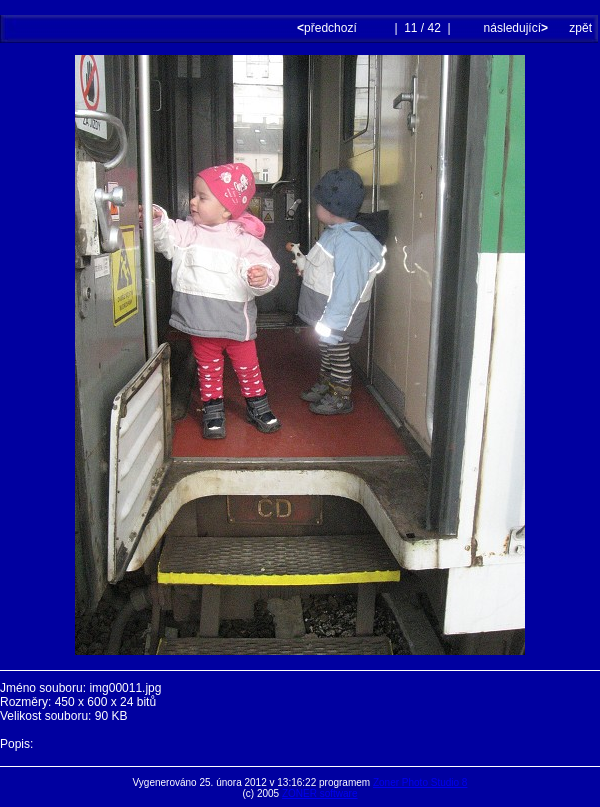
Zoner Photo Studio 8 (420, 782)
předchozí (328, 28)
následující (514, 28)
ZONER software (320, 793)
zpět (580, 28)
